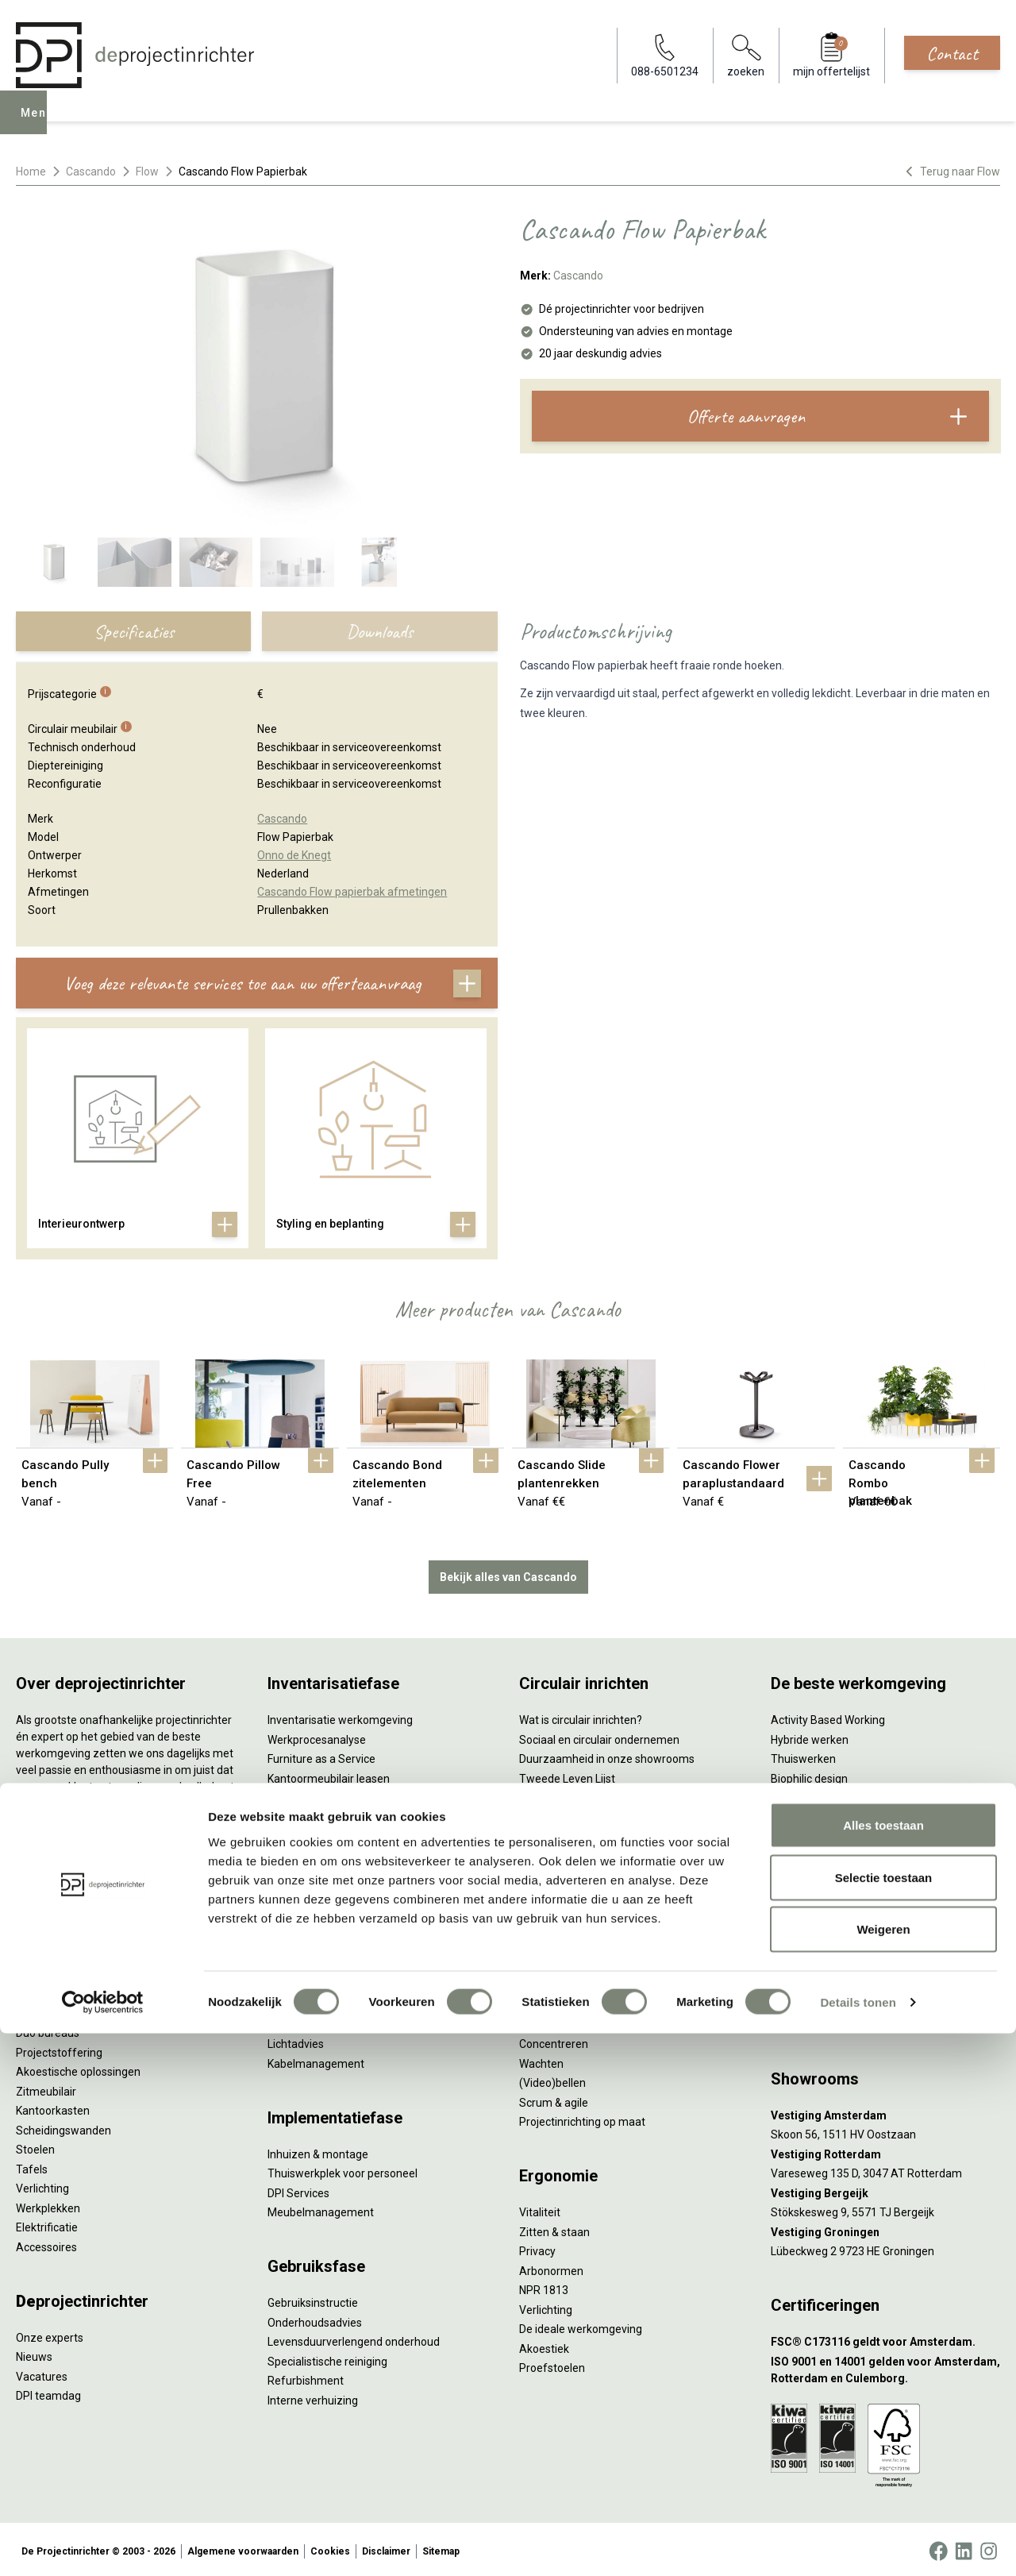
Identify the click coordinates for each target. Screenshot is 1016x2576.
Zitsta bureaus (52, 2009)
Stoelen (35, 2146)
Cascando (91, 171)
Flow (147, 171)
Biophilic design (809, 1774)
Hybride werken (810, 1736)
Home (31, 171)
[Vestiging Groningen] (885, 2228)
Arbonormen (551, 2267)
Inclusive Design (810, 1852)
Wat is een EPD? (559, 1911)
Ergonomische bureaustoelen (90, 1990)
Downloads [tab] (379, 631)
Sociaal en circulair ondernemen (599, 1736)
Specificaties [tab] (134, 631)
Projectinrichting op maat (582, 2118)
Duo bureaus (47, 2029)
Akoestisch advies (312, 2002)
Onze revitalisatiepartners (584, 1794)
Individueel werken (565, 2021)
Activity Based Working (828, 1716)
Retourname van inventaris (335, 1833)
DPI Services (298, 2189)
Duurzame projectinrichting (587, 1833)
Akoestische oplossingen (78, 2068)
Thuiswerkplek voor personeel (342, 2170)
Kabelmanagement (315, 2059)
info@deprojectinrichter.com (850, 2021)
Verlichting (42, 2185)
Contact (952, 53)
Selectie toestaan (884, 2420)
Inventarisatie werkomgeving (340, 1716)
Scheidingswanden (63, 2126)
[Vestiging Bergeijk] (885, 2189)
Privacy (537, 2248)
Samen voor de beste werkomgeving (611, 1852)
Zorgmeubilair (806, 1891)
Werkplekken (48, 2204)
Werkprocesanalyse (316, 1736)
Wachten (541, 2059)
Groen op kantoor (814, 1813)
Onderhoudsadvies (314, 2318)
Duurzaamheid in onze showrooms (607, 1755)
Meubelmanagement (320, 2209)
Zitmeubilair (46, 2087)
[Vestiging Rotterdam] (885, 2150)
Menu (39, 124)
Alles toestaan (883, 2367)
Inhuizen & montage (317, 2150)
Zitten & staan (554, 2228)
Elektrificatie (47, 2224)
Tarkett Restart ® (563, 1813)
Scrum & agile (553, 2098)
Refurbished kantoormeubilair (342, 1813)
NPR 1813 (543, 2287)
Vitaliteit (539, 2209)
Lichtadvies (295, 2040)
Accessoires (46, 2243)
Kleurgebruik (802, 1794)
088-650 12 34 (814, 2002)
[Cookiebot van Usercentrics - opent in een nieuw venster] (102, 2545)
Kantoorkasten (53, 2107)
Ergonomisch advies (317, 2021)
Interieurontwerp (309, 1943)
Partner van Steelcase (826, 1833)
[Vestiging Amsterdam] (885, 2112)
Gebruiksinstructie (312, 2299)
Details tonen (857, 2544)
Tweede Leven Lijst (567, 1774)
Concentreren (553, 2040)
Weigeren (883, 2471)
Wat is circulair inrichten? (580, 1716)
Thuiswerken (803, 1755)
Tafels (32, 2165)
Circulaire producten (569, 1891)
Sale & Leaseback (311, 1794)
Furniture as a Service (321, 1755)
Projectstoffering (59, 2048)
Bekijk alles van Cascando (508, 1573)
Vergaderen (549, 2002)
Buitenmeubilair (810, 1872)
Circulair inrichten (310, 1982)
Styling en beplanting (319, 1963)
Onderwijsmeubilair (819, 1911)
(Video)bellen (552, 2079)
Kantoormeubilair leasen (328, 1774)
